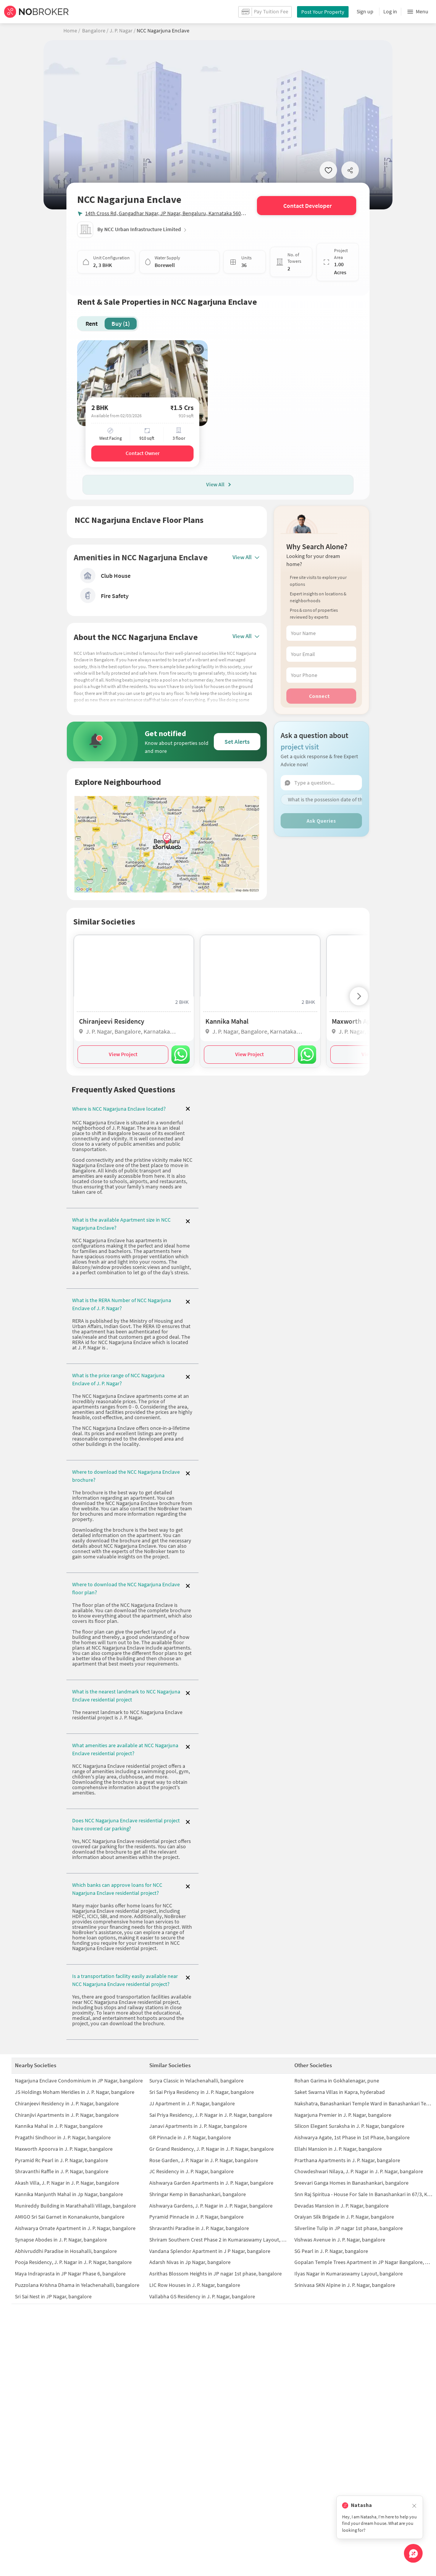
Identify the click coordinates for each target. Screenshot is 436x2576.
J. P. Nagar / (122, 30)
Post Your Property (322, 11)
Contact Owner (143, 453)
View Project (123, 1054)
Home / (71, 30)
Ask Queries (321, 820)
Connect (319, 696)
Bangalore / (95, 30)
